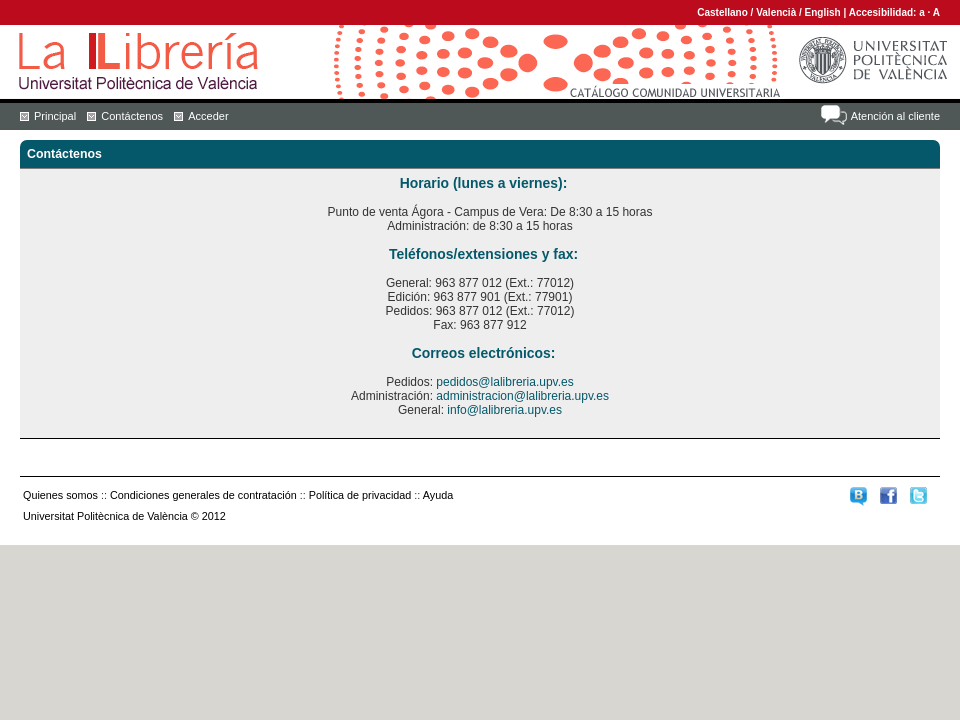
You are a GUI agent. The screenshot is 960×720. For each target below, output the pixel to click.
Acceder (208, 116)
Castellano (722, 12)
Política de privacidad (360, 495)
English (823, 12)
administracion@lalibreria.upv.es (522, 396)
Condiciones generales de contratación (203, 495)
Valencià (776, 12)
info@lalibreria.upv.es (504, 410)
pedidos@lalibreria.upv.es (504, 382)
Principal (55, 116)
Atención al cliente (895, 116)
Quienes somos (60, 495)
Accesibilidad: (884, 12)
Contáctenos (132, 116)
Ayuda (438, 495)
